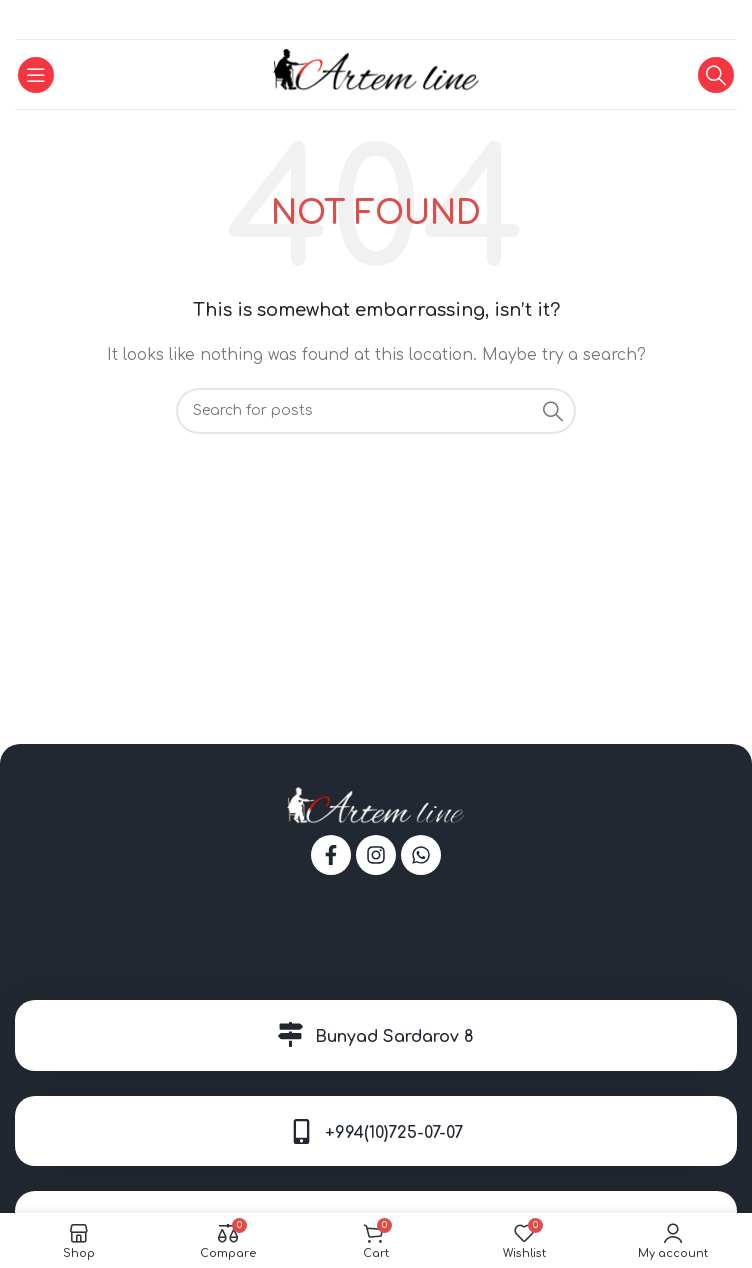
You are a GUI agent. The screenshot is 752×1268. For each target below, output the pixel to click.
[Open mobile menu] (36, 75)
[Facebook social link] (351, 20)
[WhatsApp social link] (375, 20)
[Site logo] (376, 73)
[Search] (716, 75)
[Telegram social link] (400, 20)
